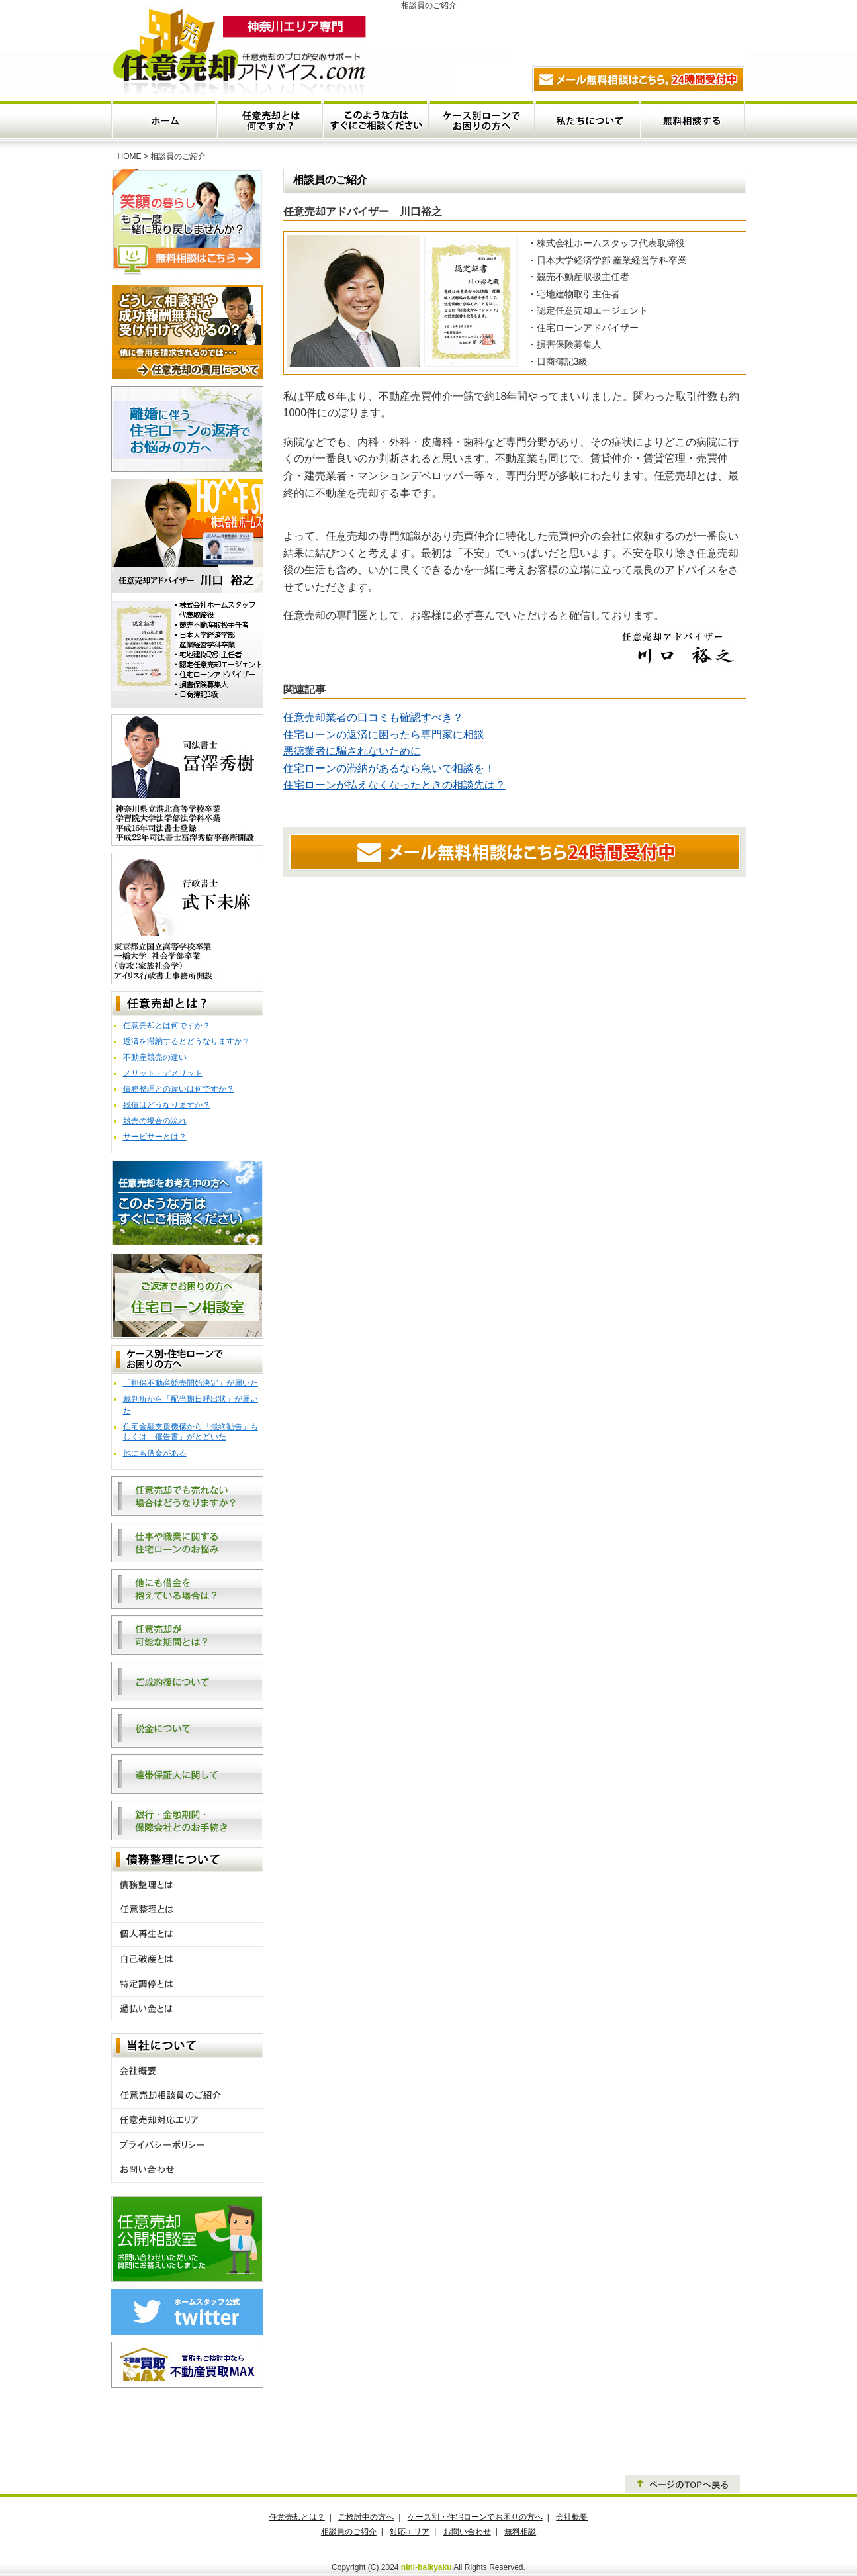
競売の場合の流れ (155, 1120)
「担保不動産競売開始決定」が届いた (190, 1383)
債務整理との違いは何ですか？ (178, 1089)
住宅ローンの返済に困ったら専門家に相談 (383, 734)
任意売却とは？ (297, 2517)
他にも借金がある (155, 1453)
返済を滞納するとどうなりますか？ (186, 1041)
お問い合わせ (467, 2531)
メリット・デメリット (163, 1073)
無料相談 (693, 120)
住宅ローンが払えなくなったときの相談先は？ (394, 784)
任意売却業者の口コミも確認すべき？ (373, 717)
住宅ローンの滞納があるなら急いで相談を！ (389, 768)
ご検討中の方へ (366, 2517)
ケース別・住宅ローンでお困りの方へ (481, 120)
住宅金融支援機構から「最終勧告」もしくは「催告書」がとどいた (190, 1431)
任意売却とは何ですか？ (270, 120)
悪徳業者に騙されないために (352, 751)
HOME (130, 156)
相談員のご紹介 (349, 2531)
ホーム (164, 120)
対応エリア (409, 2531)
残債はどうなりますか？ (166, 1105)
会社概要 (572, 2517)
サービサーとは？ (155, 1136)
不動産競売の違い (155, 1057)
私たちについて (587, 120)
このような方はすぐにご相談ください (375, 120)
